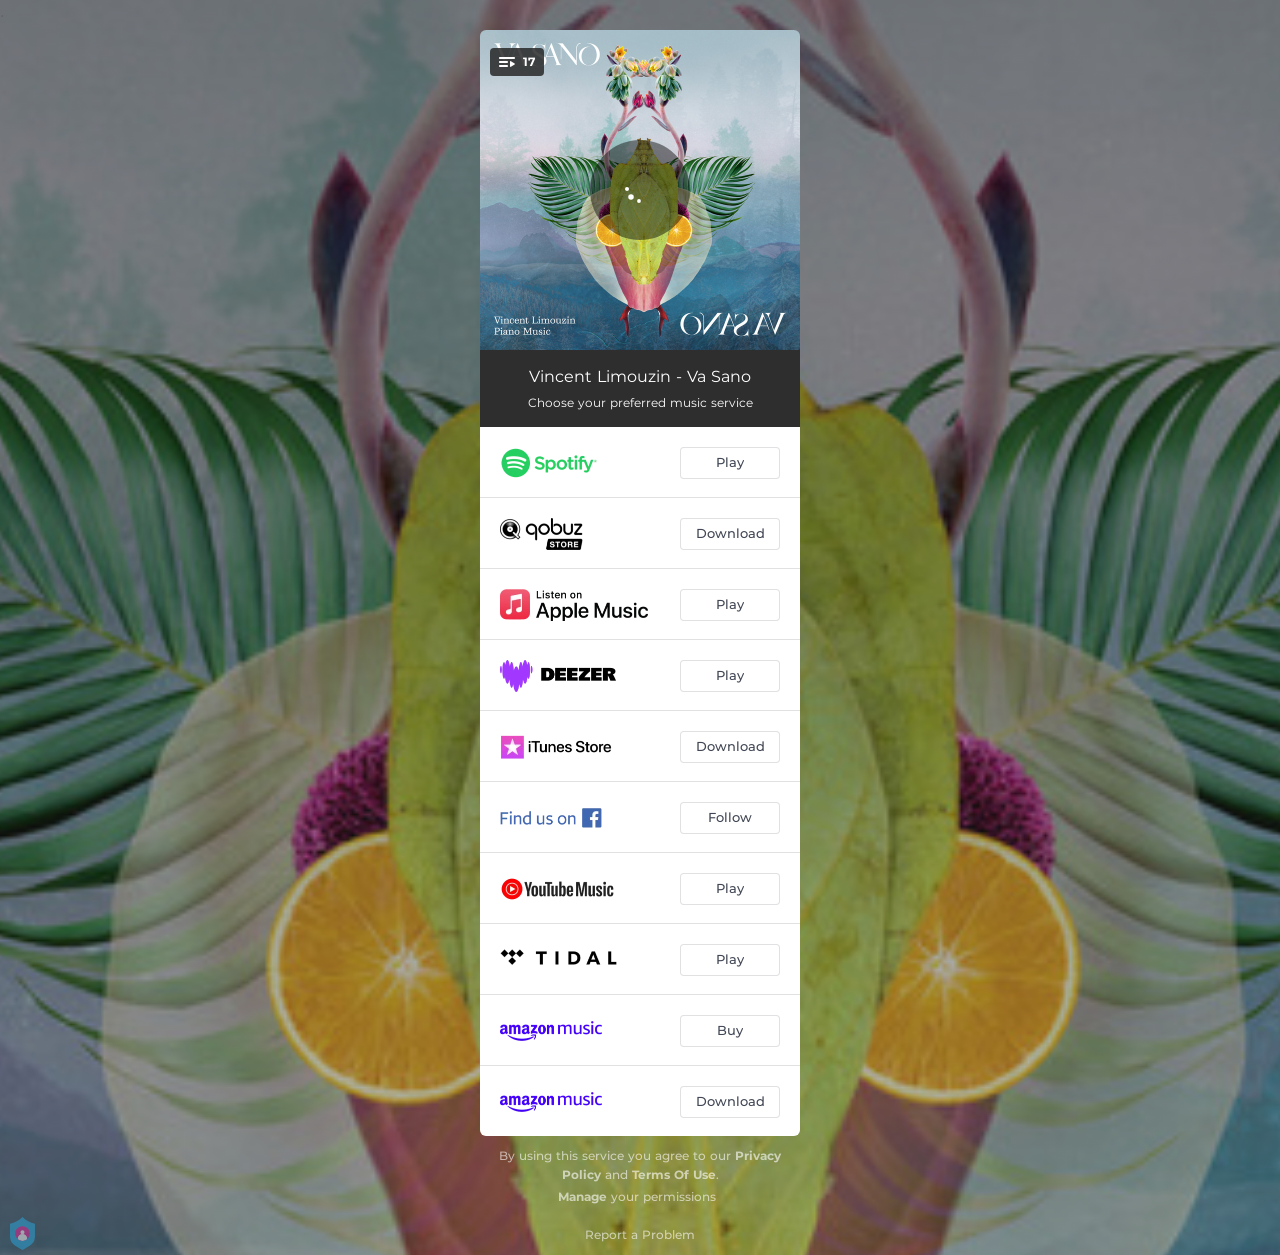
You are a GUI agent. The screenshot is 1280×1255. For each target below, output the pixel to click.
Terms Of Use (674, 1174)
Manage (582, 1196)
